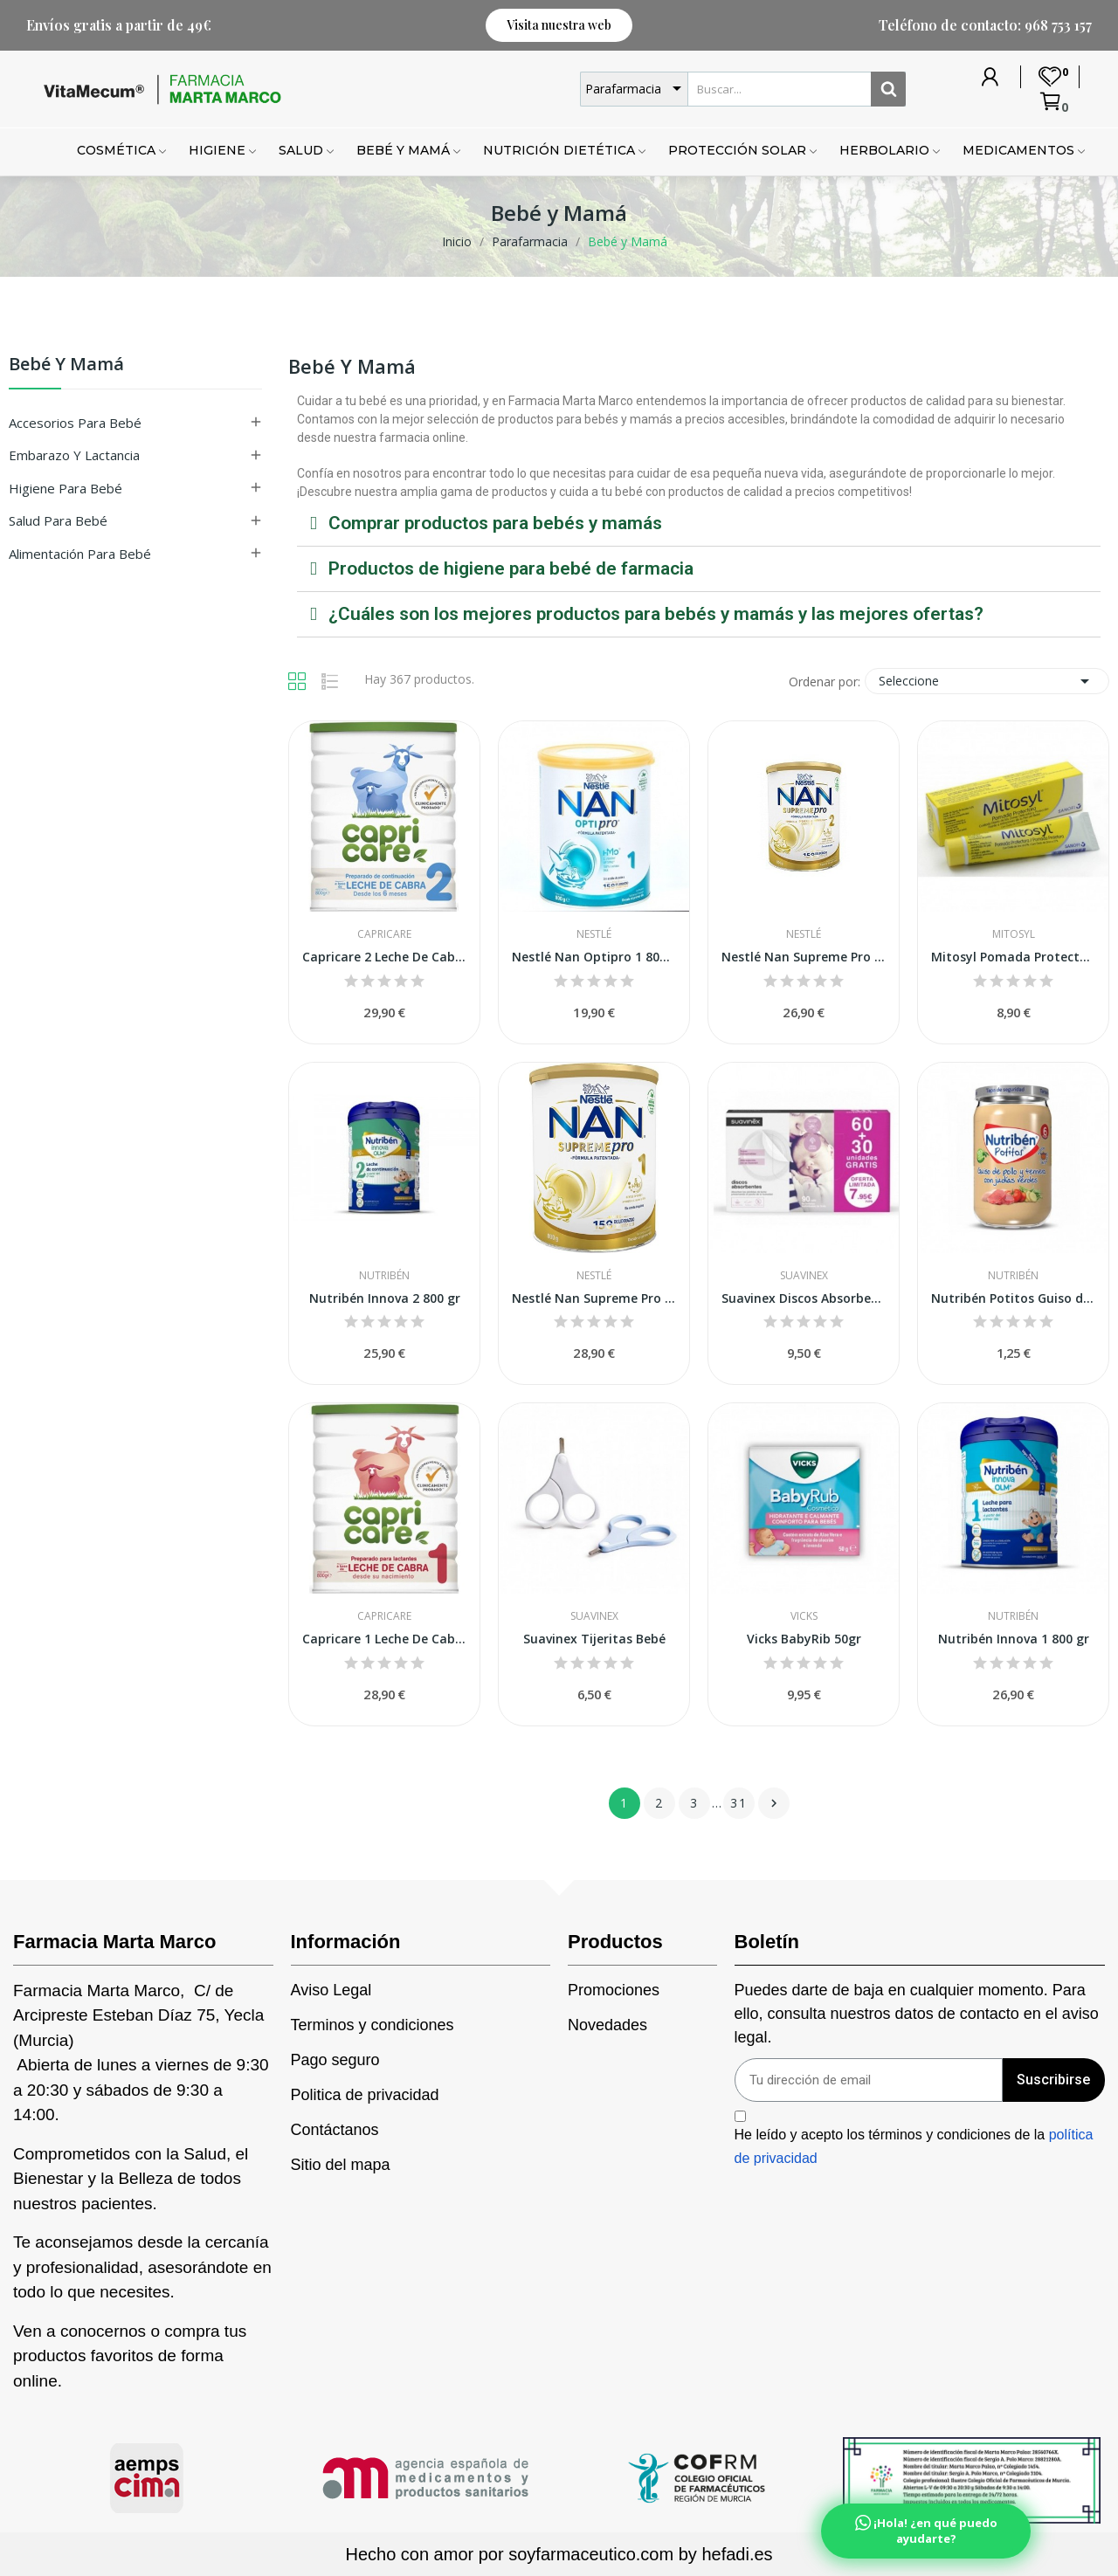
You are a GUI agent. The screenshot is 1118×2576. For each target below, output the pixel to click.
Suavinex (804, 1276)
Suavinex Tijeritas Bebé (594, 1638)
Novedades (607, 2025)
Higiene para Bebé (65, 488)
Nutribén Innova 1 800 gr (1013, 1638)
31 (739, 1802)
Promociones (613, 1990)
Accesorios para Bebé (75, 422)
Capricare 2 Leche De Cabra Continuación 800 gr (384, 956)
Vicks (804, 1616)
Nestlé (593, 934)
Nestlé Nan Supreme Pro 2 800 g (803, 956)
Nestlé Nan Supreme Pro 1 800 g (594, 1298)
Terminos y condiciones (372, 2025)
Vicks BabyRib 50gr (804, 1638)
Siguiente (774, 1803)
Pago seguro (335, 2060)
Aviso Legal (331, 1990)
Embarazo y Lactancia (74, 455)
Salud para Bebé (58, 520)
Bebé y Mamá (66, 365)
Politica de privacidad (365, 2095)
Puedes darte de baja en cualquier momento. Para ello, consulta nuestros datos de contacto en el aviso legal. (917, 2013)
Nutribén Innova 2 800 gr (384, 1298)
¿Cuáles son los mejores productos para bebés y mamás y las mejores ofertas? (655, 613)
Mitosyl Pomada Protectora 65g (1013, 956)
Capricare (384, 934)
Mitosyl (1013, 934)
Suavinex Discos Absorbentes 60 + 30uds (803, 1298)
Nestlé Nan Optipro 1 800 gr (594, 956)
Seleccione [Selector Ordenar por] (987, 681)
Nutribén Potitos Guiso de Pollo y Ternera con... (1013, 1298)
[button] (559, 25)
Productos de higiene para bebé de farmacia (511, 568)
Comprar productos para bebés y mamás (495, 523)
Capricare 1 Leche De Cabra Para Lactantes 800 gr (384, 1638)
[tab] (699, 524)
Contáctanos (335, 2130)
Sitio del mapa (340, 2164)
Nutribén (384, 1276)
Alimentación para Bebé (80, 553)
